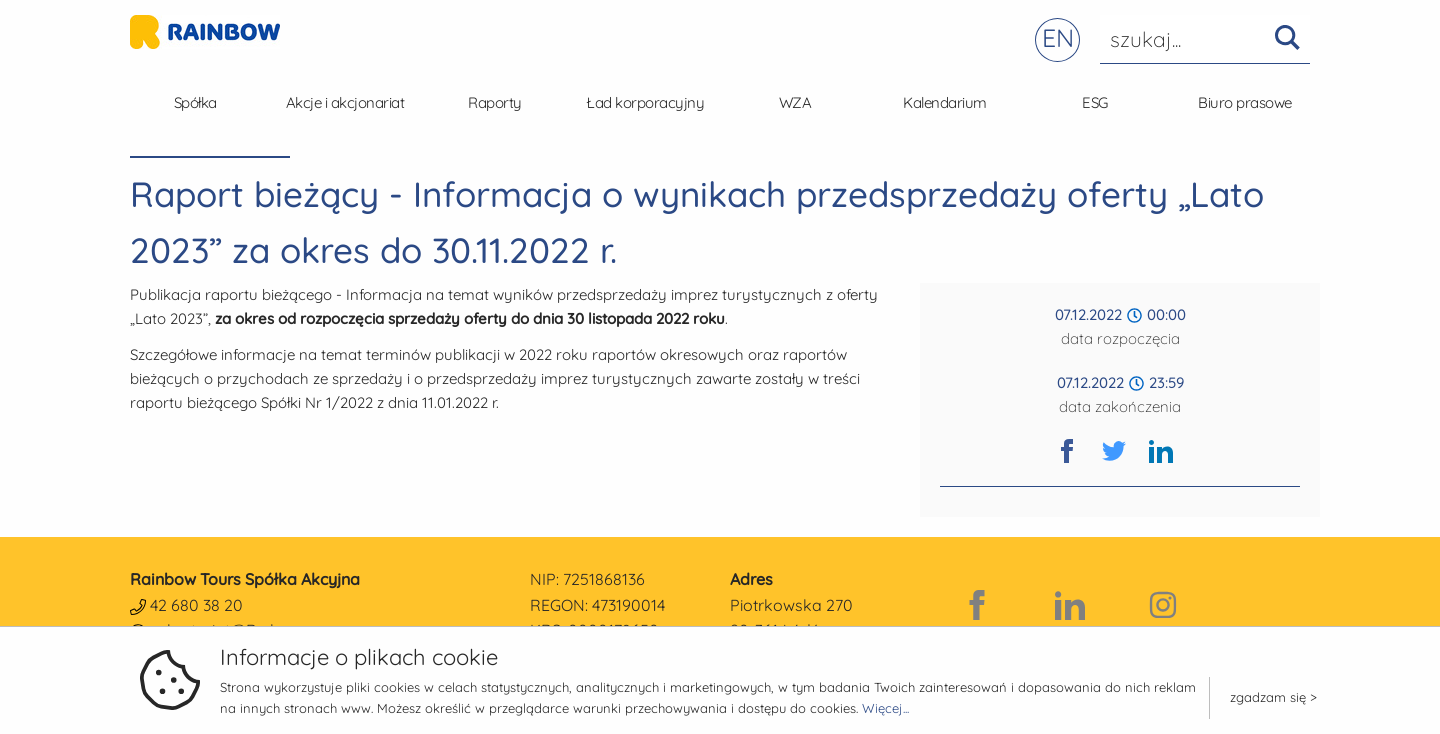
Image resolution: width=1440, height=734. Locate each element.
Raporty (495, 102)
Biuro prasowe (1245, 102)
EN (1058, 37)
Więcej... (885, 708)
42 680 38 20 (196, 605)
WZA (795, 102)
